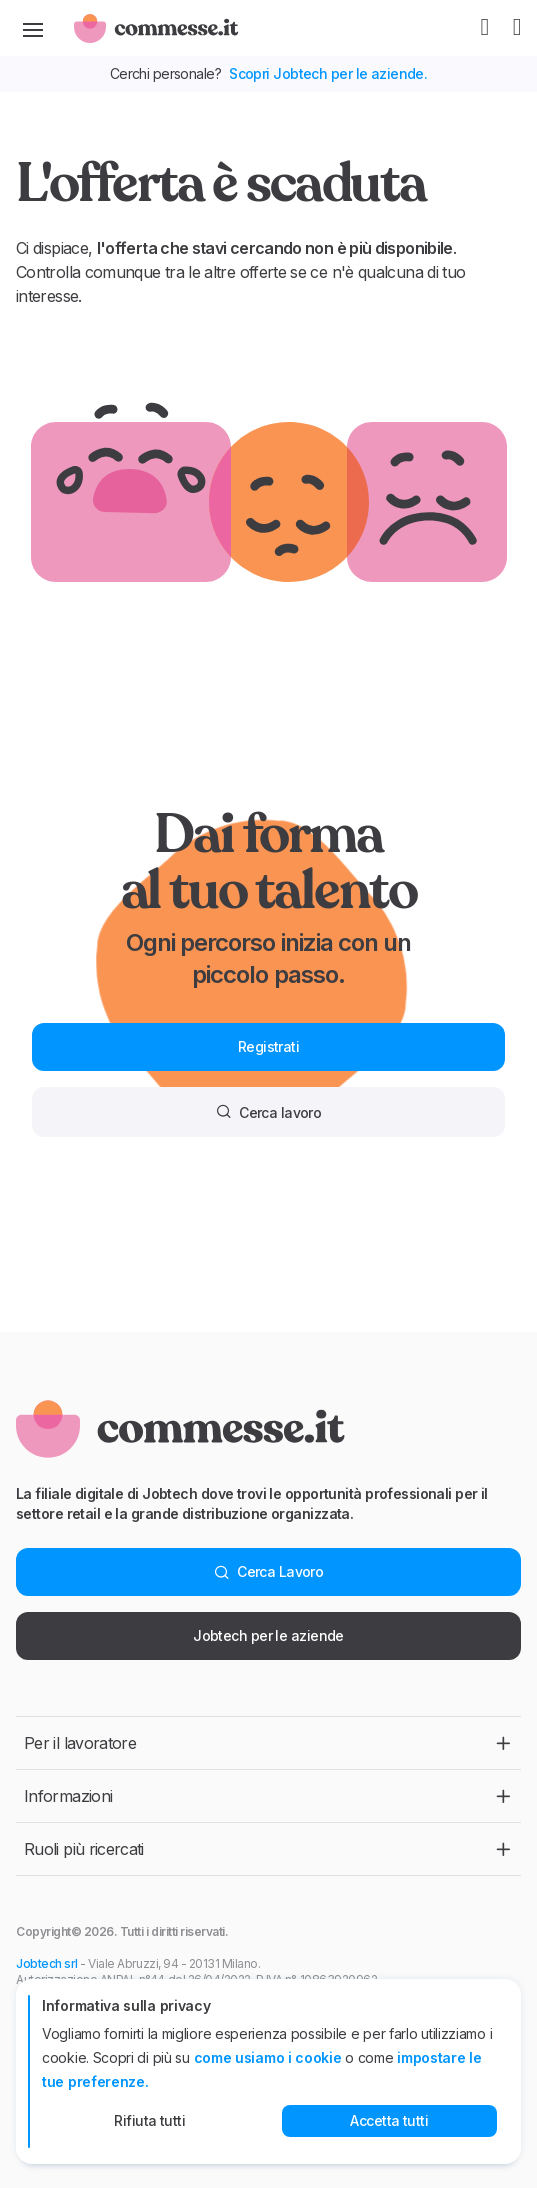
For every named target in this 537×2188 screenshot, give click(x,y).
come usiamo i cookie (268, 2057)
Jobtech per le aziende (268, 1635)
